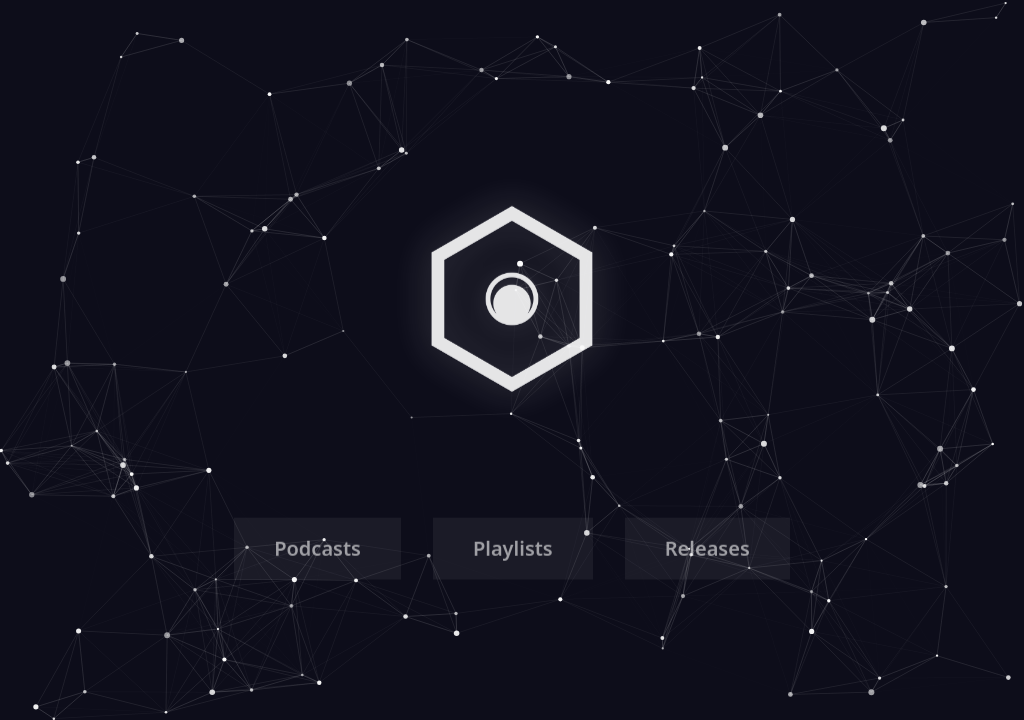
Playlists (513, 551)
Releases (707, 551)
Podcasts (317, 551)
